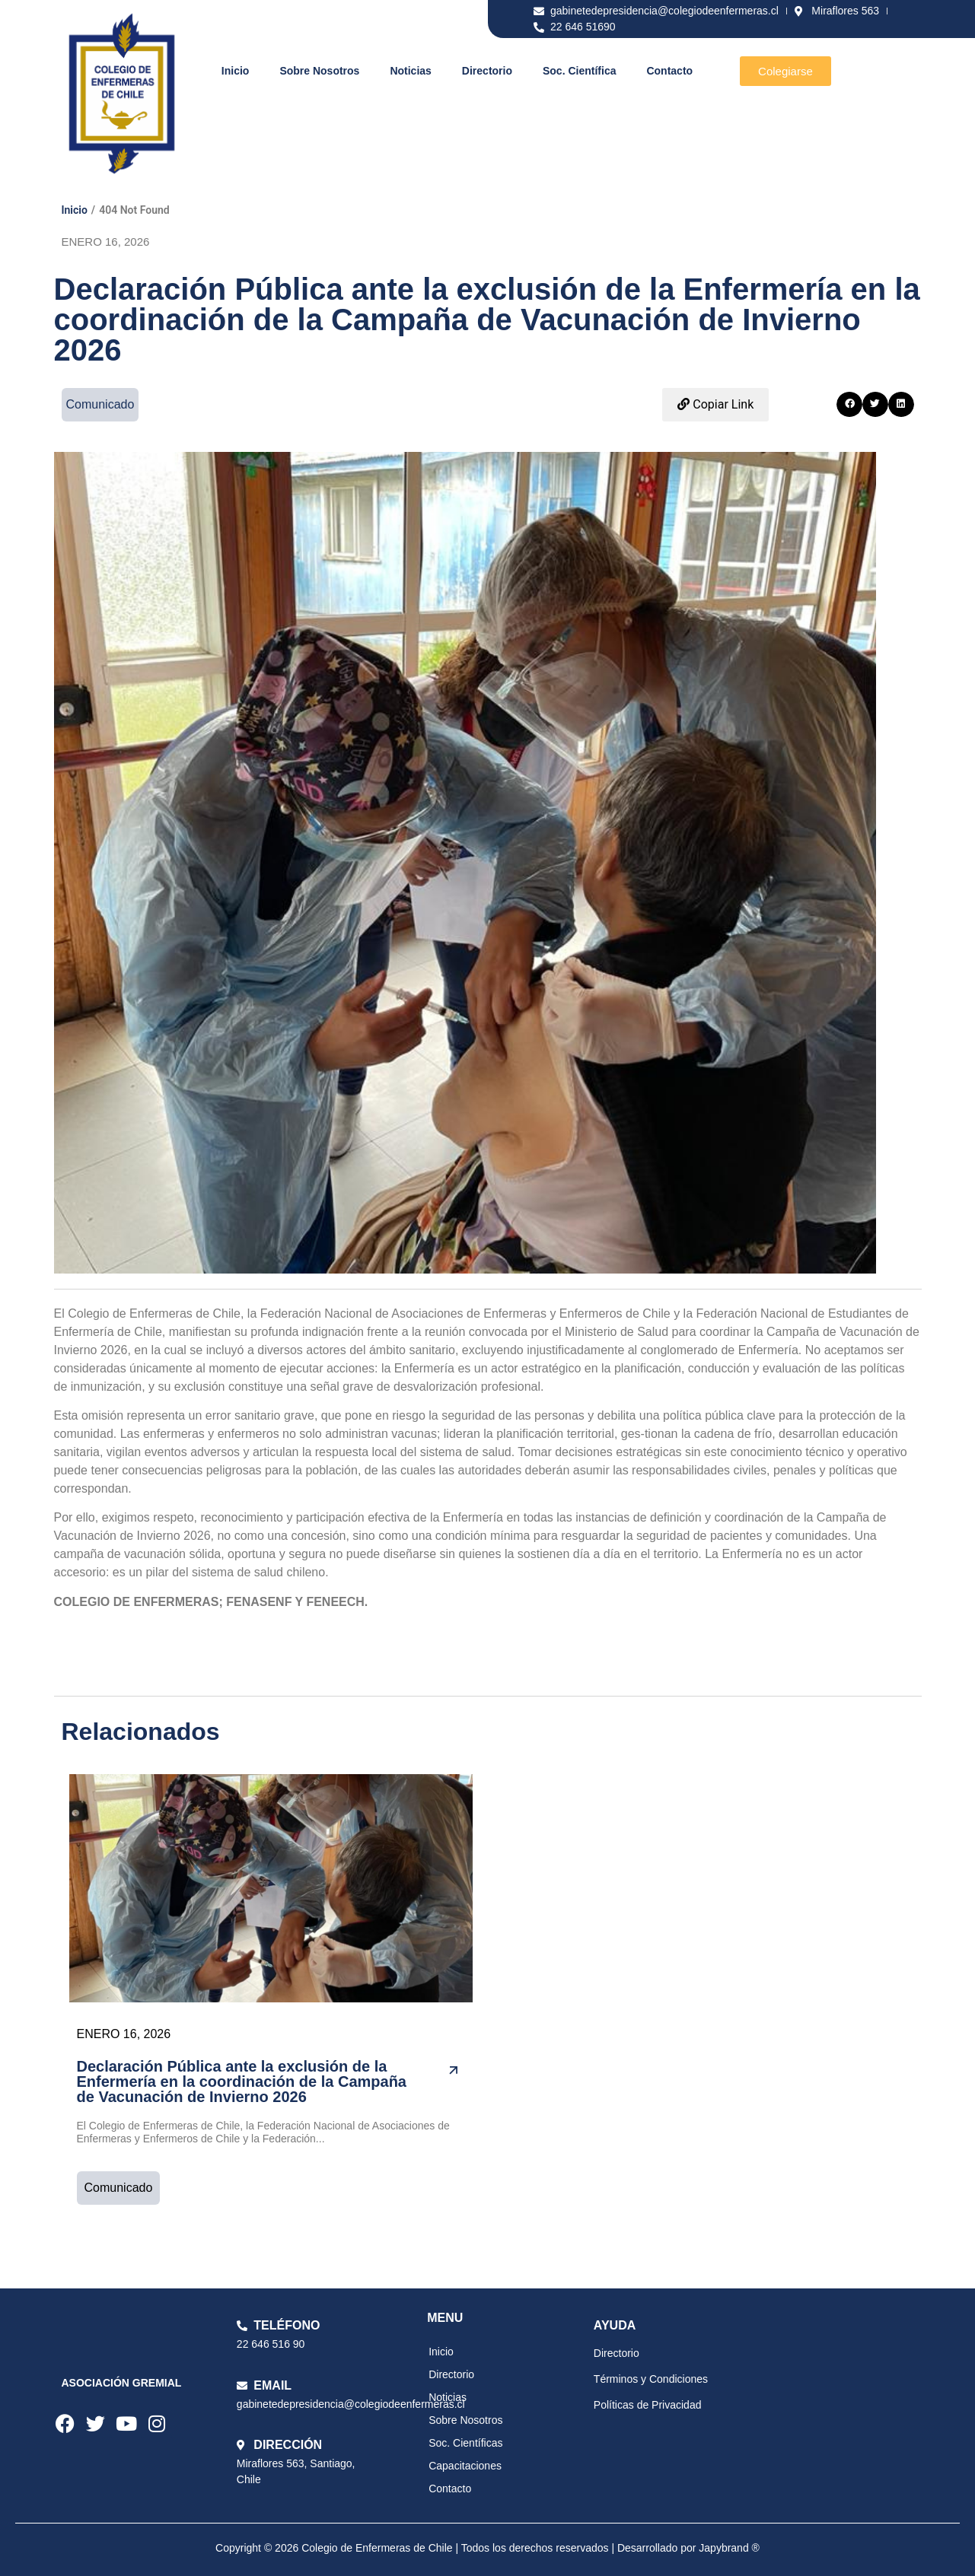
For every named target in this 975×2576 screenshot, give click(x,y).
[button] (849, 405)
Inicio (235, 71)
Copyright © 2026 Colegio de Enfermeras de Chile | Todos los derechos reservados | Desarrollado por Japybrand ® (487, 2548)
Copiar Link (715, 404)
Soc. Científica (579, 71)
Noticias (410, 71)
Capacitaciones (465, 2466)
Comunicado (118, 2187)
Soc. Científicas (465, 2443)
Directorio (487, 71)
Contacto (669, 71)
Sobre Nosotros (319, 71)
